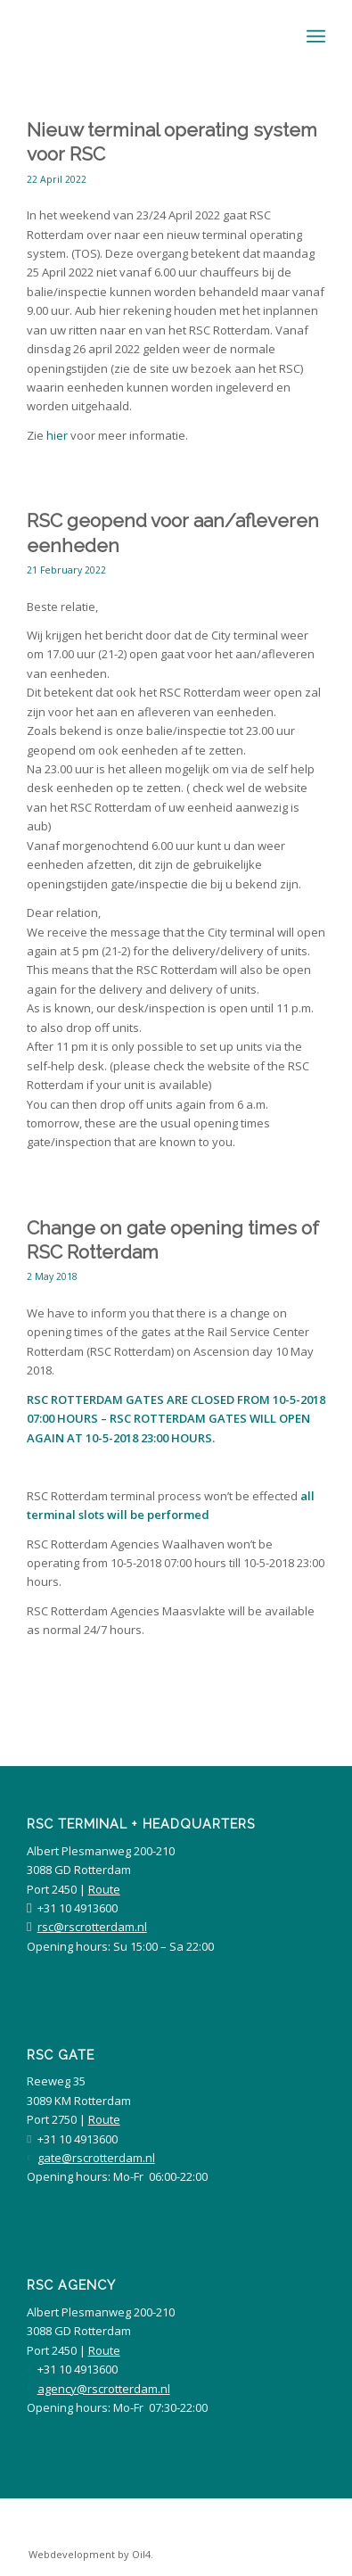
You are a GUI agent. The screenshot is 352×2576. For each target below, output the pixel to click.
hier (57, 435)
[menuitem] (86, 2554)
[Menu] (316, 36)
